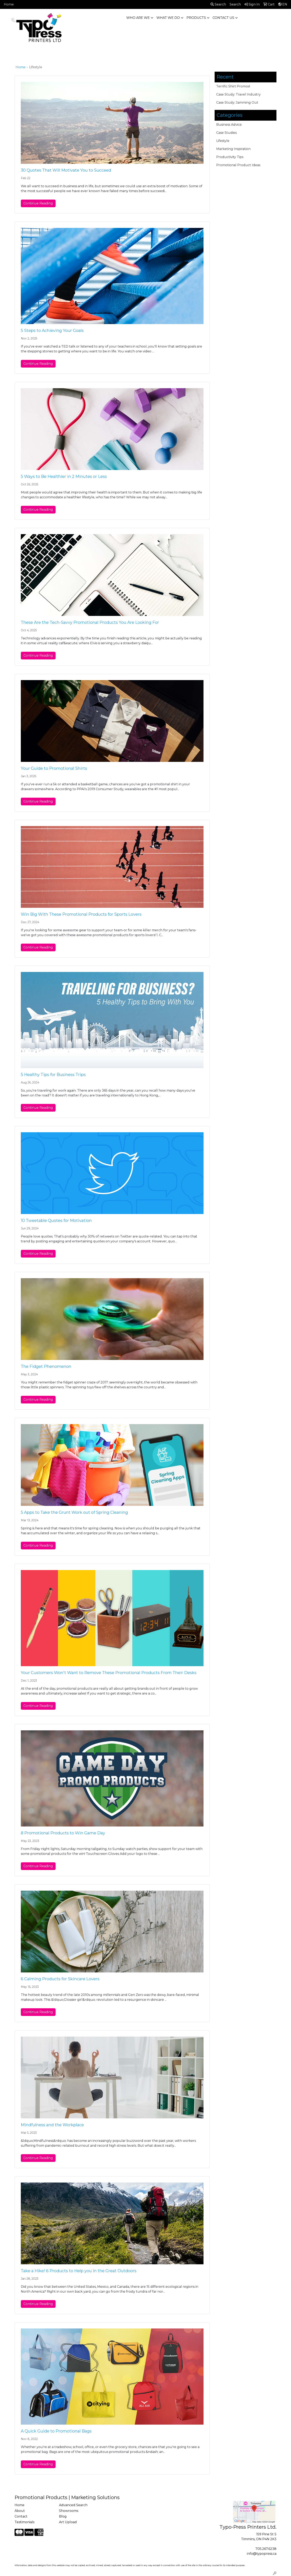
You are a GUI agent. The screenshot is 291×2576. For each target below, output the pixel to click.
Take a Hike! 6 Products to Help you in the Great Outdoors (78, 2270)
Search (218, 4)
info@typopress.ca (261, 2554)
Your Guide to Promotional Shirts (54, 768)
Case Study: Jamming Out (237, 102)
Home (9, 4)
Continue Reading (38, 203)
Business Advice (229, 125)
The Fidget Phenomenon (46, 1366)
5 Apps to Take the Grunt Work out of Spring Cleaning (74, 1512)
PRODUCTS (196, 18)
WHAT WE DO (168, 18)
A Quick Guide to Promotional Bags (56, 2431)
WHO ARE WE (138, 18)
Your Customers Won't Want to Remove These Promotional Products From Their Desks (108, 1672)
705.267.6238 (265, 2549)
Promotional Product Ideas (238, 165)
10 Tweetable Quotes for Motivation (56, 1220)
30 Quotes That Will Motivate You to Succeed (66, 170)
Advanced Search (73, 2505)
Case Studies (226, 133)
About (20, 2511)
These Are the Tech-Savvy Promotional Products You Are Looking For (90, 622)
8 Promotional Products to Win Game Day (63, 1833)
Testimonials (24, 2522)
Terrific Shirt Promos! (233, 86)
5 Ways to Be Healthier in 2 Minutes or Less (64, 476)
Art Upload (68, 2522)
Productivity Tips (229, 157)
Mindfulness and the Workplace (52, 2124)
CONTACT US (223, 18)
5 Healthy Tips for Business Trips (53, 1074)
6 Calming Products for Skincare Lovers (60, 1978)
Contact (21, 2516)
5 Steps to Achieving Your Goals (52, 330)
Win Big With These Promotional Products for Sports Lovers (81, 914)
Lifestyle (222, 141)
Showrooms (68, 2511)
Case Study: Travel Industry (238, 94)
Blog (63, 2516)
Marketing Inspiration (233, 149)
